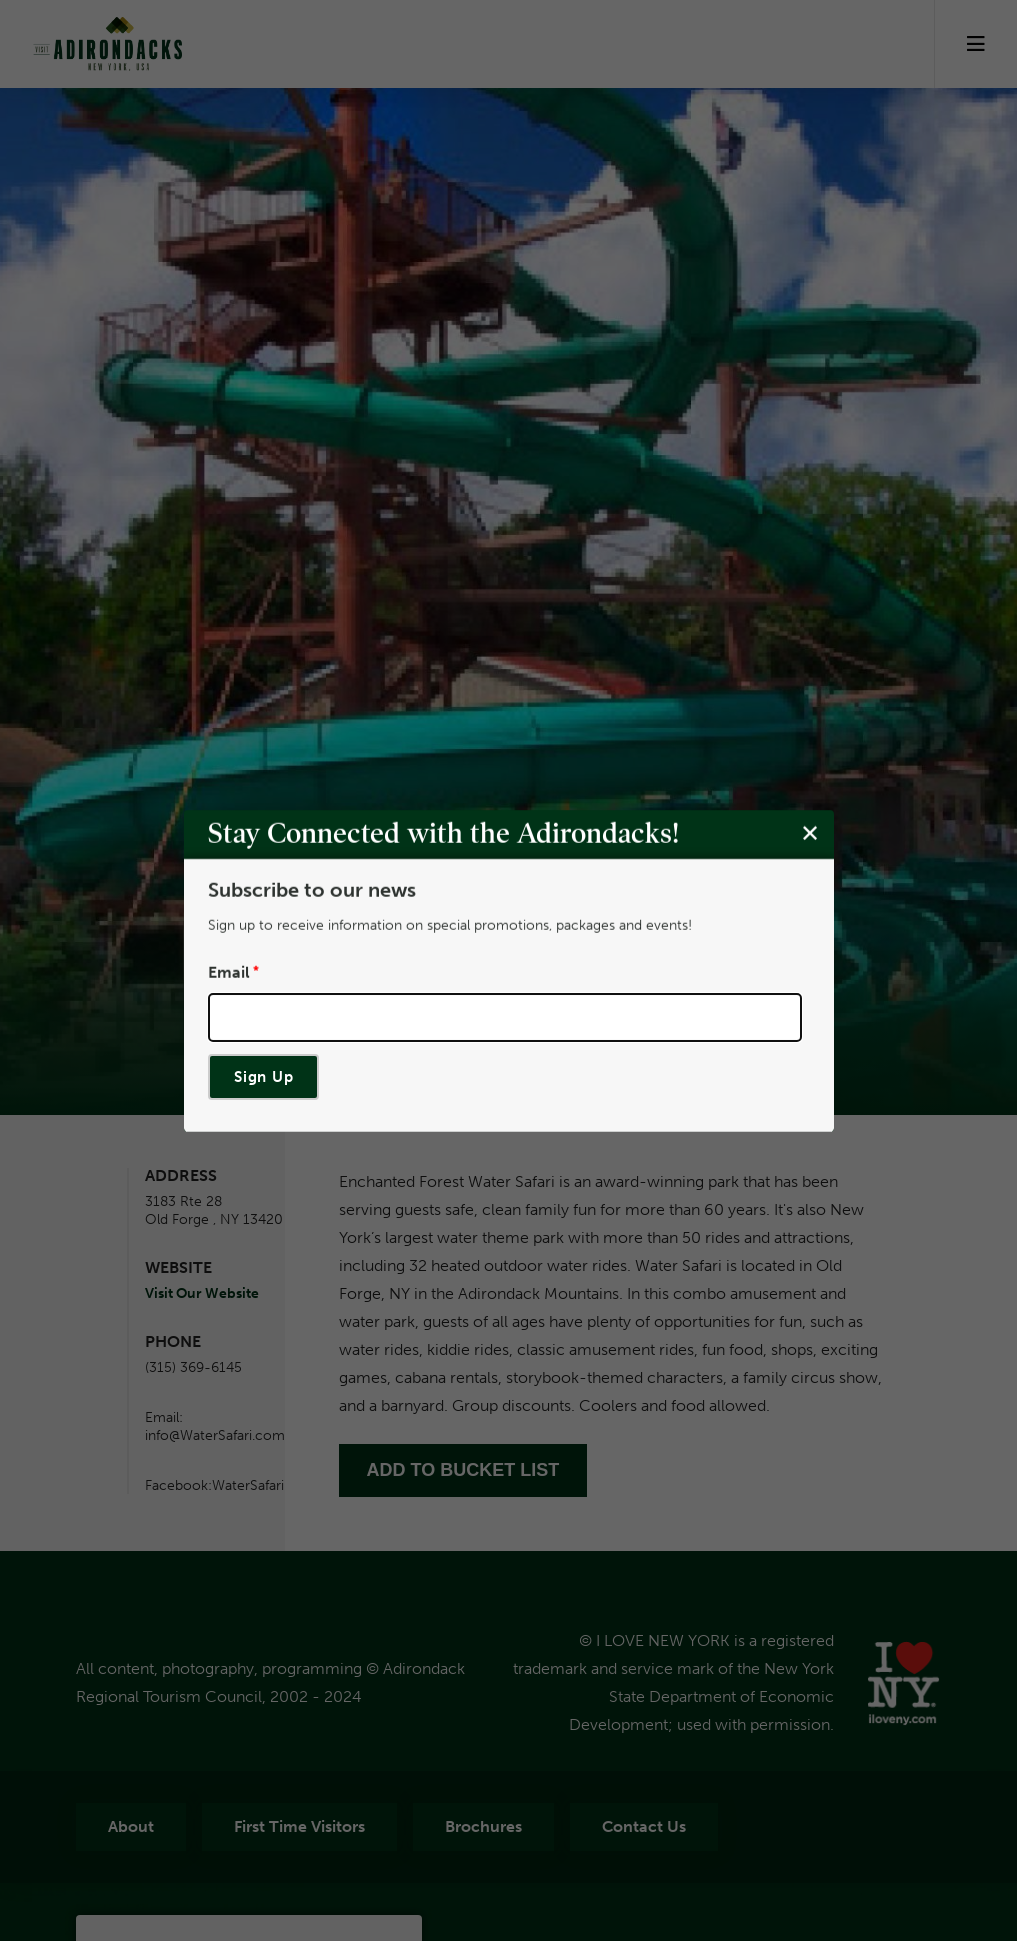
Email (229, 972)
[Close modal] (810, 833)
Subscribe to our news (312, 890)
